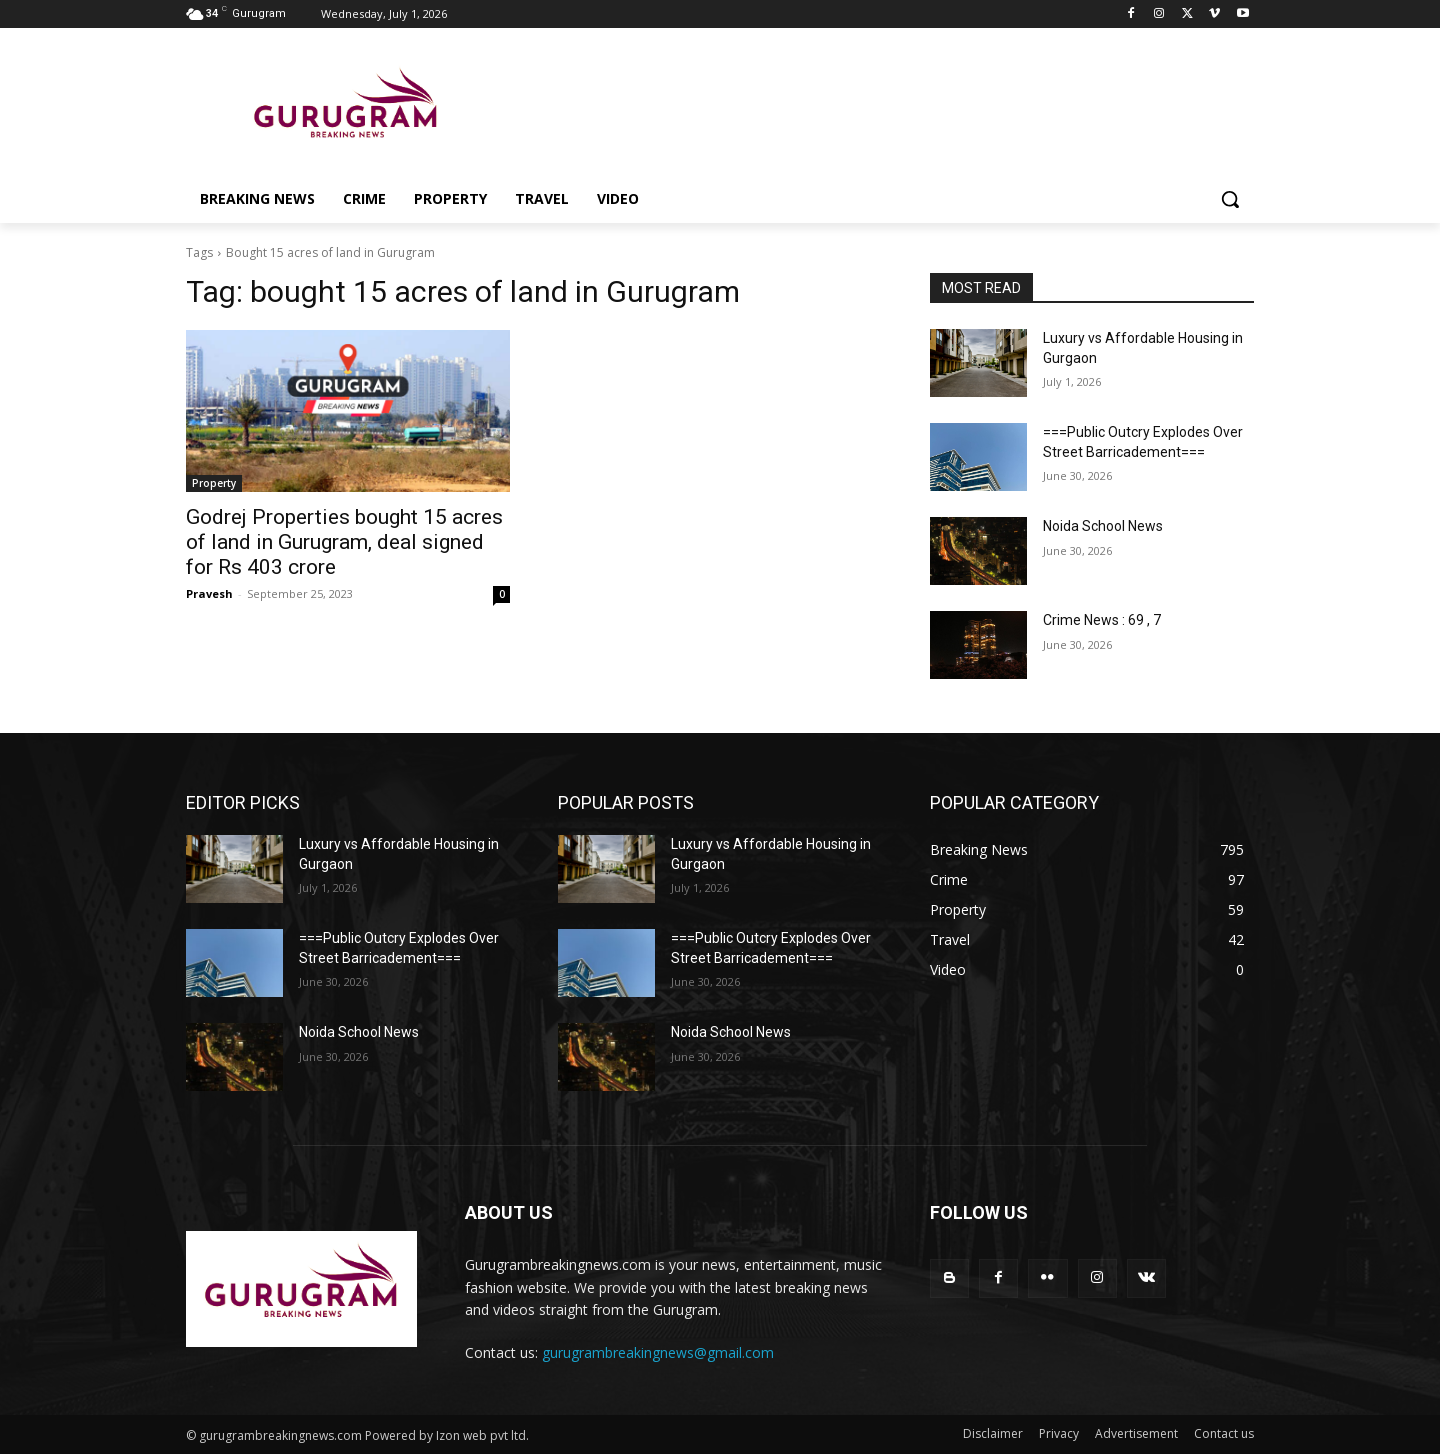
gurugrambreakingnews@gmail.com (658, 1352)
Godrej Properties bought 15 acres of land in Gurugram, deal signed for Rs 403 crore (344, 542)
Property (214, 483)
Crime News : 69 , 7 (1102, 620)
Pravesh (209, 593)
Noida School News (1103, 526)
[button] (1230, 199)
